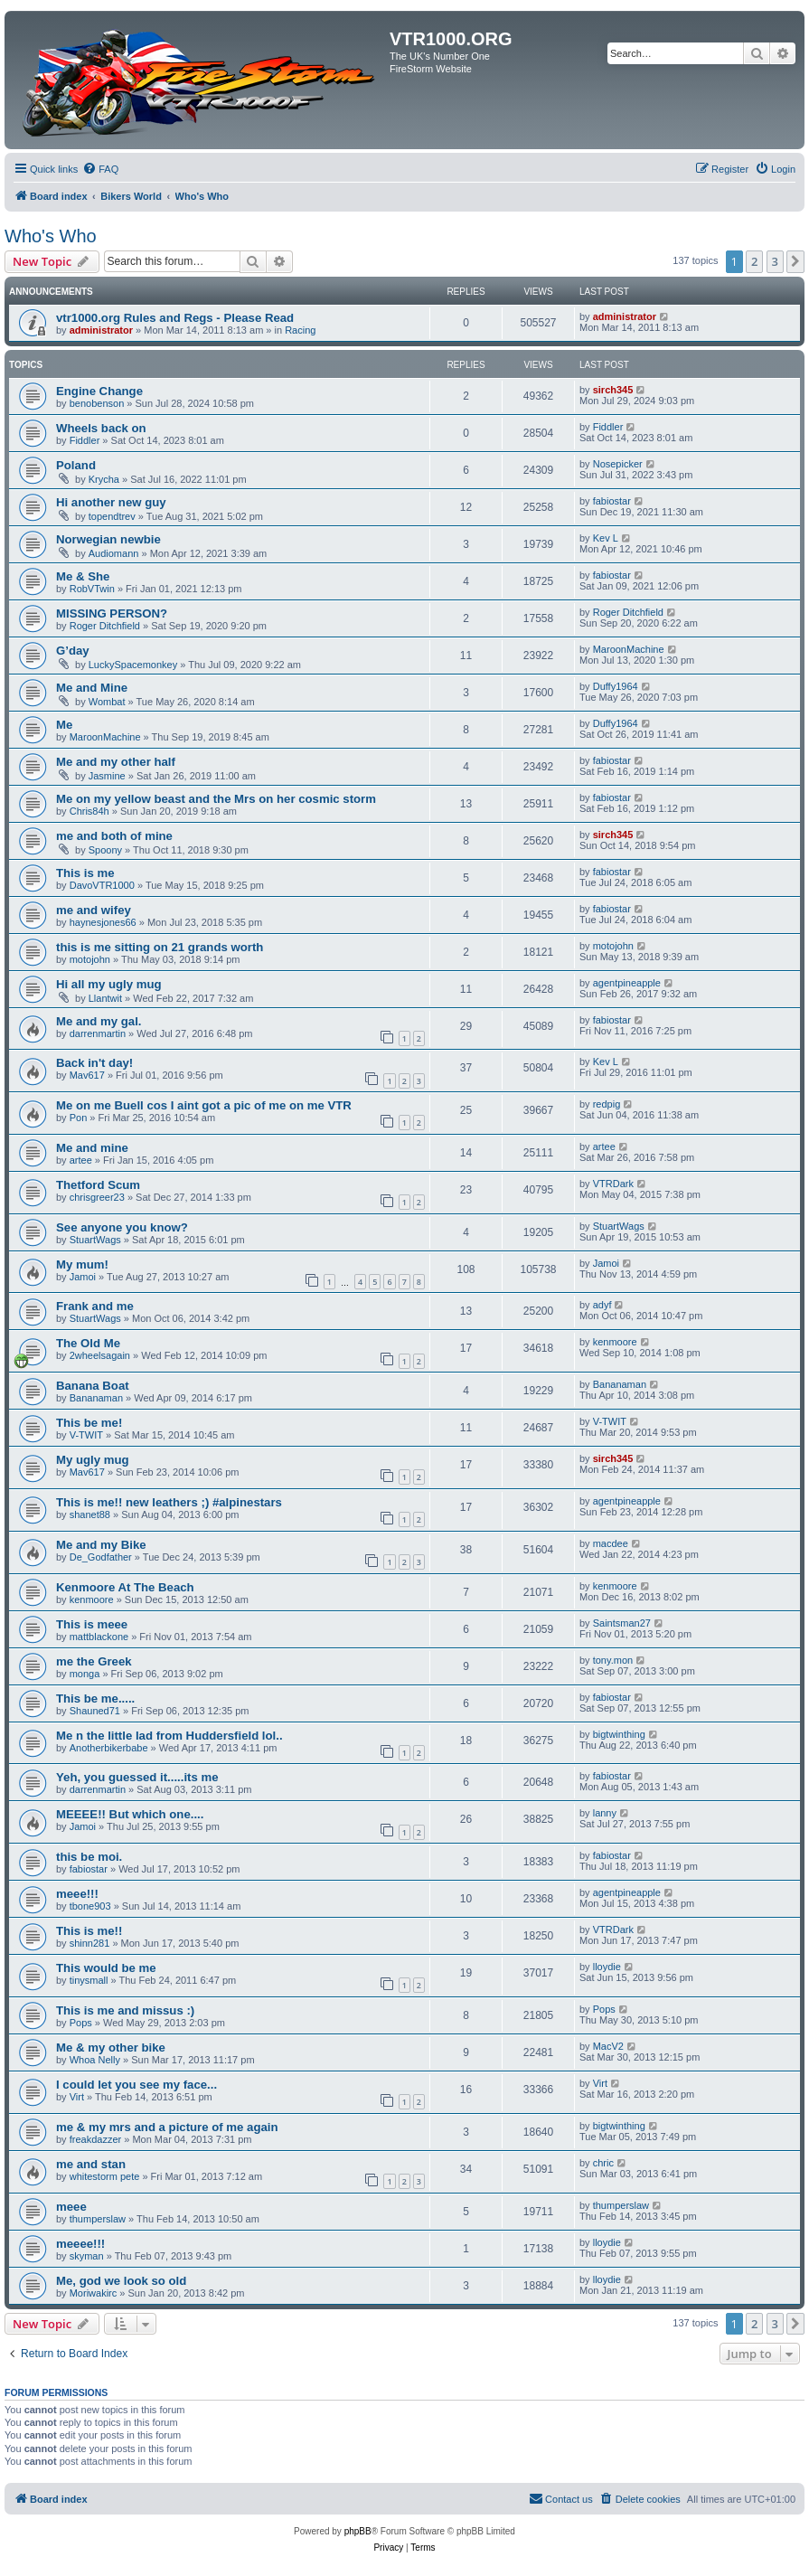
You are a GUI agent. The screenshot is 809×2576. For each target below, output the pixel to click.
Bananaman (96, 1397)
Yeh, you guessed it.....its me (137, 1777)
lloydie (607, 1966)
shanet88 (90, 1514)
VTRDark (613, 1183)
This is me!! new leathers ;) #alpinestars (169, 1502)
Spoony (105, 850)
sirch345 (613, 389)
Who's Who (51, 236)
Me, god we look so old (121, 2281)
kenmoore (615, 1341)
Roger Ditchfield (105, 625)
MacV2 (608, 2046)
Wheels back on (101, 428)
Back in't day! (94, 1063)
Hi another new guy (111, 502)
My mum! (82, 1264)
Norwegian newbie (108, 539)
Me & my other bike (110, 2047)
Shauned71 (95, 1710)
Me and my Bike (101, 1545)
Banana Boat (92, 1385)
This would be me (106, 1968)
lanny (604, 1812)
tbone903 (90, 1906)
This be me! (89, 1423)
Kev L (605, 538)
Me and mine (92, 1148)
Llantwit (105, 998)
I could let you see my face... (136, 2084)
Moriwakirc (94, 2293)
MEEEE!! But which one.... (129, 1814)
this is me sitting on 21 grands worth (159, 947)
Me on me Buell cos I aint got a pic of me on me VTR (204, 1105)
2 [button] (754, 261)
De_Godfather (101, 1557)
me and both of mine (114, 836)
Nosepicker (618, 463)
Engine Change (99, 391)
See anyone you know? (122, 1227)
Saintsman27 (622, 1623)
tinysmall (89, 1980)
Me (64, 724)
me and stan (91, 2164)
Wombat (107, 701)
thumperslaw (98, 2218)
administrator (101, 330)
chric (603, 2162)
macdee (610, 1543)
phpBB (358, 2531)
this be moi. (89, 1857)
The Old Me (88, 1343)
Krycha (104, 479)
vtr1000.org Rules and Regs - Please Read (175, 318)
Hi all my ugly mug (109, 984)
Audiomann (114, 553)
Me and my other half (115, 762)
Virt (77, 2096)
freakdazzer (95, 2139)
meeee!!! (80, 2243)
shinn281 (90, 1943)
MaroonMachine (628, 649)
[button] (795, 261)
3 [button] (775, 261)
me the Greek (94, 1661)
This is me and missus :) (125, 2010)
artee (81, 1160)
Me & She (82, 576)
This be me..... (95, 1698)
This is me (85, 873)
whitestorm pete (105, 2176)
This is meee (91, 1624)
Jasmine (107, 775)
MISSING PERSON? (111, 613)
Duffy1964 (615, 686)
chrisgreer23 (97, 1197)
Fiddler (85, 440)
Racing (300, 330)
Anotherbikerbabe (109, 1747)
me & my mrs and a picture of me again (167, 2127)
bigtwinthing (619, 1734)
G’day (72, 650)
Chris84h (89, 811)
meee (71, 2206)
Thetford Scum (98, 1185)
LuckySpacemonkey (133, 664)
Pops (81, 2022)
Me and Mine (91, 687)
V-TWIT (86, 1435)
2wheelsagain (100, 1355)
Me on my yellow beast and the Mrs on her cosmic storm (216, 799)
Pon (79, 1117)
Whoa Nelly (95, 2059)
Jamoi (83, 1276)
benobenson (97, 403)
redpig (607, 1104)
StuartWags (95, 1239)
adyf (602, 1304)
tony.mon (613, 1660)
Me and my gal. (99, 1021)
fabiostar (612, 500)
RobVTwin (92, 588)
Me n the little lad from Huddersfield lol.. (169, 1735)
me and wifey (93, 910)
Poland (76, 465)
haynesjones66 (103, 922)
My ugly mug (92, 1460)
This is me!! (89, 1931)
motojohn (90, 959)
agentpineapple (627, 982)
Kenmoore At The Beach (125, 1587)
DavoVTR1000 (102, 885)
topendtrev (112, 516)
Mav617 (87, 1075)
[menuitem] (100, 169)
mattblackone (99, 1636)
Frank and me (95, 1306)
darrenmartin (98, 1033)
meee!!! (77, 1894)
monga (85, 1673)
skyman (87, 2255)
